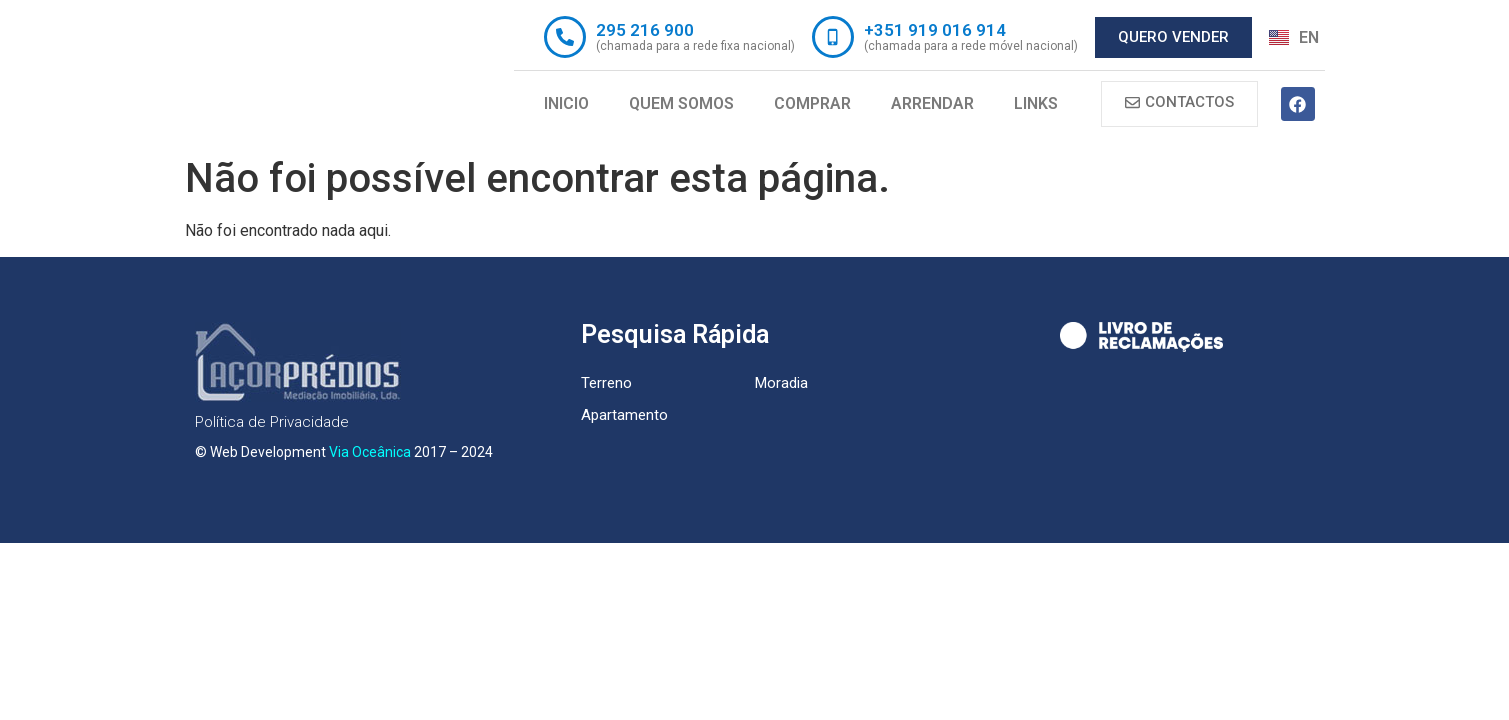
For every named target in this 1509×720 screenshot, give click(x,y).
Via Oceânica (370, 452)
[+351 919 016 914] (833, 37)
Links (1036, 103)
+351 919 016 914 (935, 30)
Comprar (812, 103)
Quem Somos (681, 103)
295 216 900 (645, 30)
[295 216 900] (565, 37)
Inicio (566, 103)
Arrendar (932, 103)
